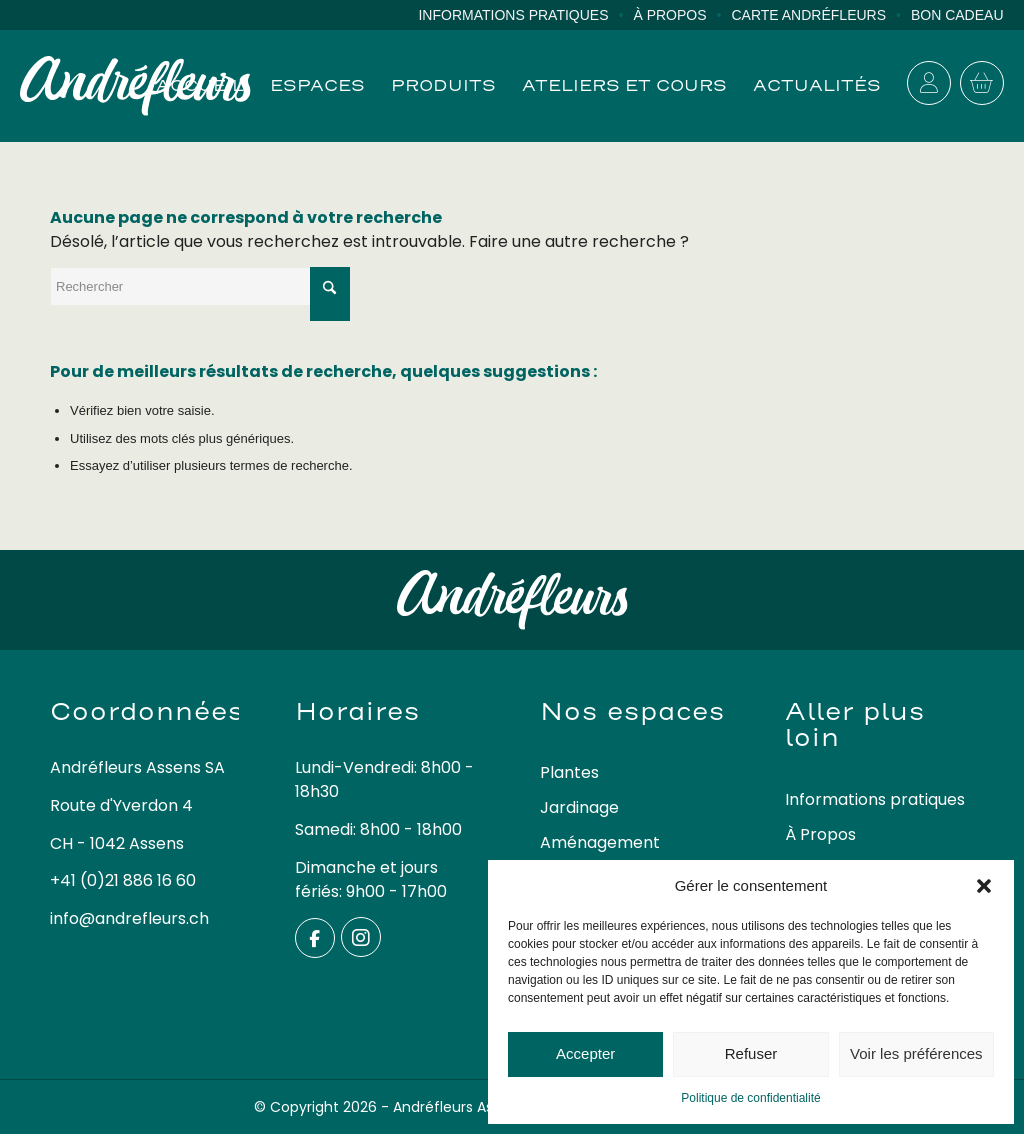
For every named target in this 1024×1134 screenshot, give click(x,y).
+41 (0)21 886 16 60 (123, 880)
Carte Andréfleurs (808, 15)
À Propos (669, 15)
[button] (984, 886)
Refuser (751, 1053)
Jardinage (579, 807)
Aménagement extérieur (600, 855)
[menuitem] (525, 15)
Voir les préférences (916, 1053)
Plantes (569, 772)
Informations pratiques (513, 15)
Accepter (585, 1053)
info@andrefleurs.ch (129, 918)
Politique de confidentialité (750, 1098)
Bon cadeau (957, 15)
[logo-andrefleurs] (135, 86)
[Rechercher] (200, 286)
